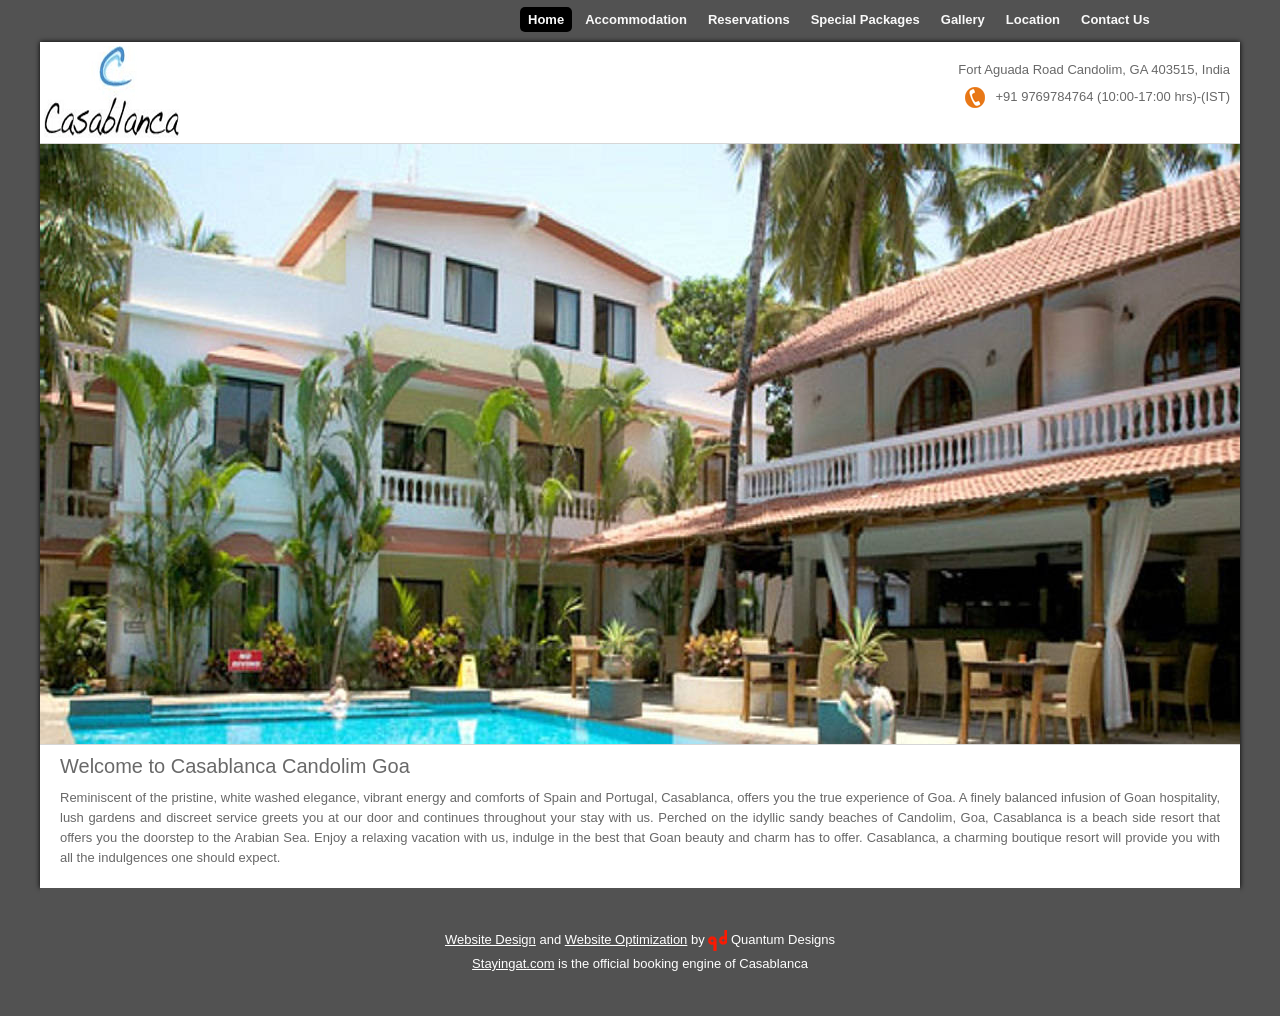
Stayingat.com (513, 963)
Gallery (963, 19)
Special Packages (865, 19)
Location (1033, 19)
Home (546, 19)
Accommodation (636, 19)
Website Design (490, 939)
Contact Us (1115, 19)
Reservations (749, 19)
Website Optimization (626, 939)
